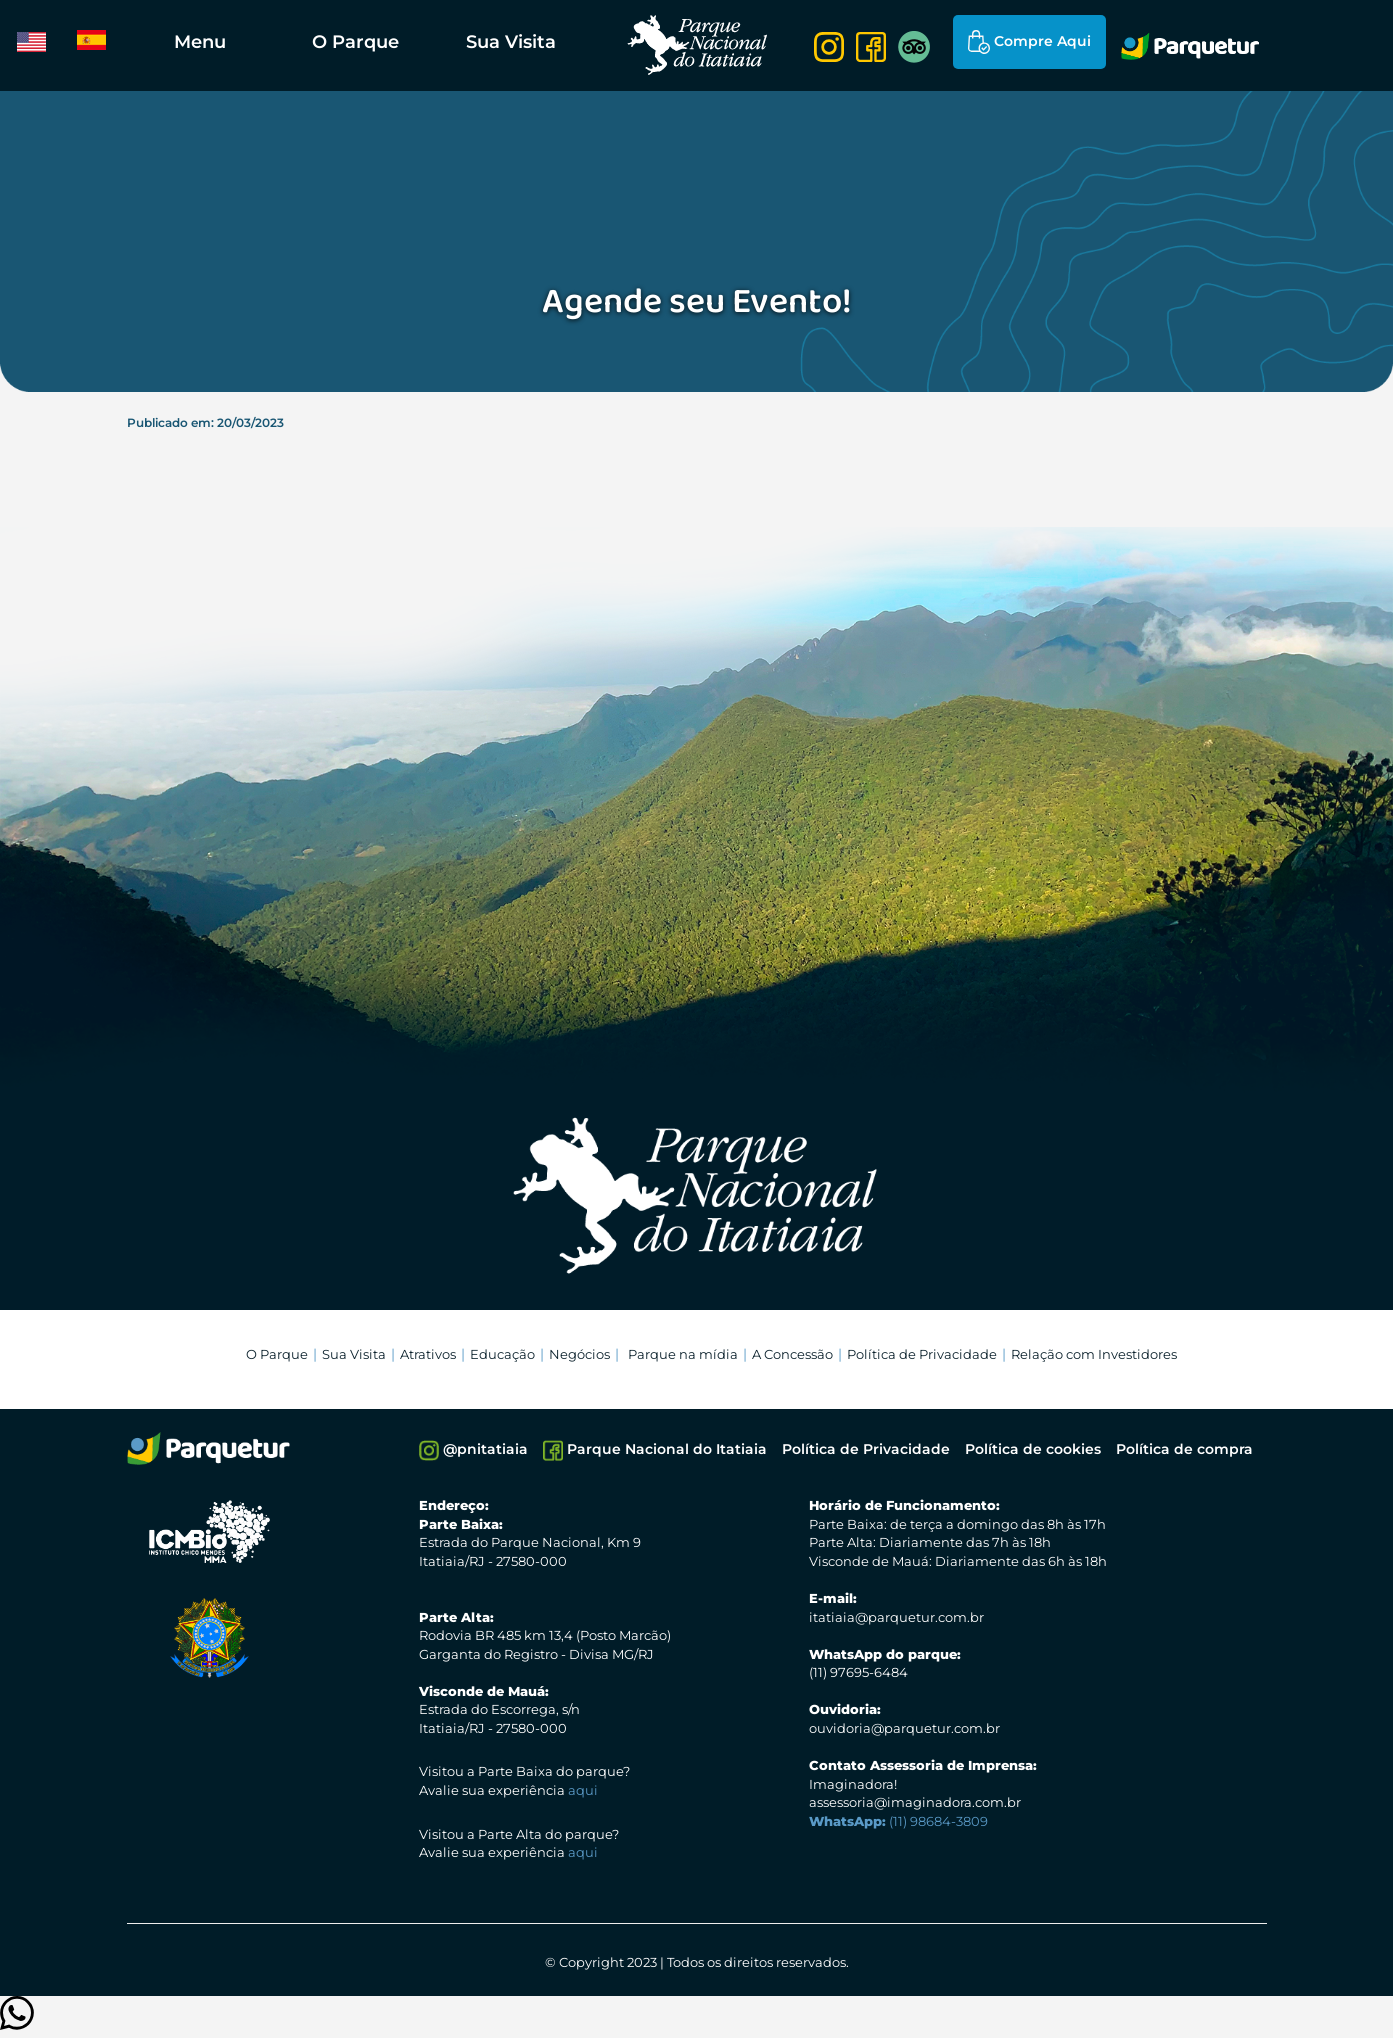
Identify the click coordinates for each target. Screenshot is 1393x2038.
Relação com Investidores (1094, 1354)
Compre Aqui (1029, 42)
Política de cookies (1033, 1449)
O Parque (355, 42)
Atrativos (428, 1354)
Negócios (579, 1354)
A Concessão (792, 1354)
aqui (583, 1790)
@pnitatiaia (473, 1450)
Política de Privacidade (922, 1354)
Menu (200, 42)
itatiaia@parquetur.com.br (896, 1617)
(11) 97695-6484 (858, 1672)
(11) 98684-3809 (898, 1821)
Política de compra (1184, 1449)
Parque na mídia (683, 1354)
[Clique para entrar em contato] (17, 2022)
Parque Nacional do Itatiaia (655, 1450)
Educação (502, 1354)
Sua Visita (511, 42)
